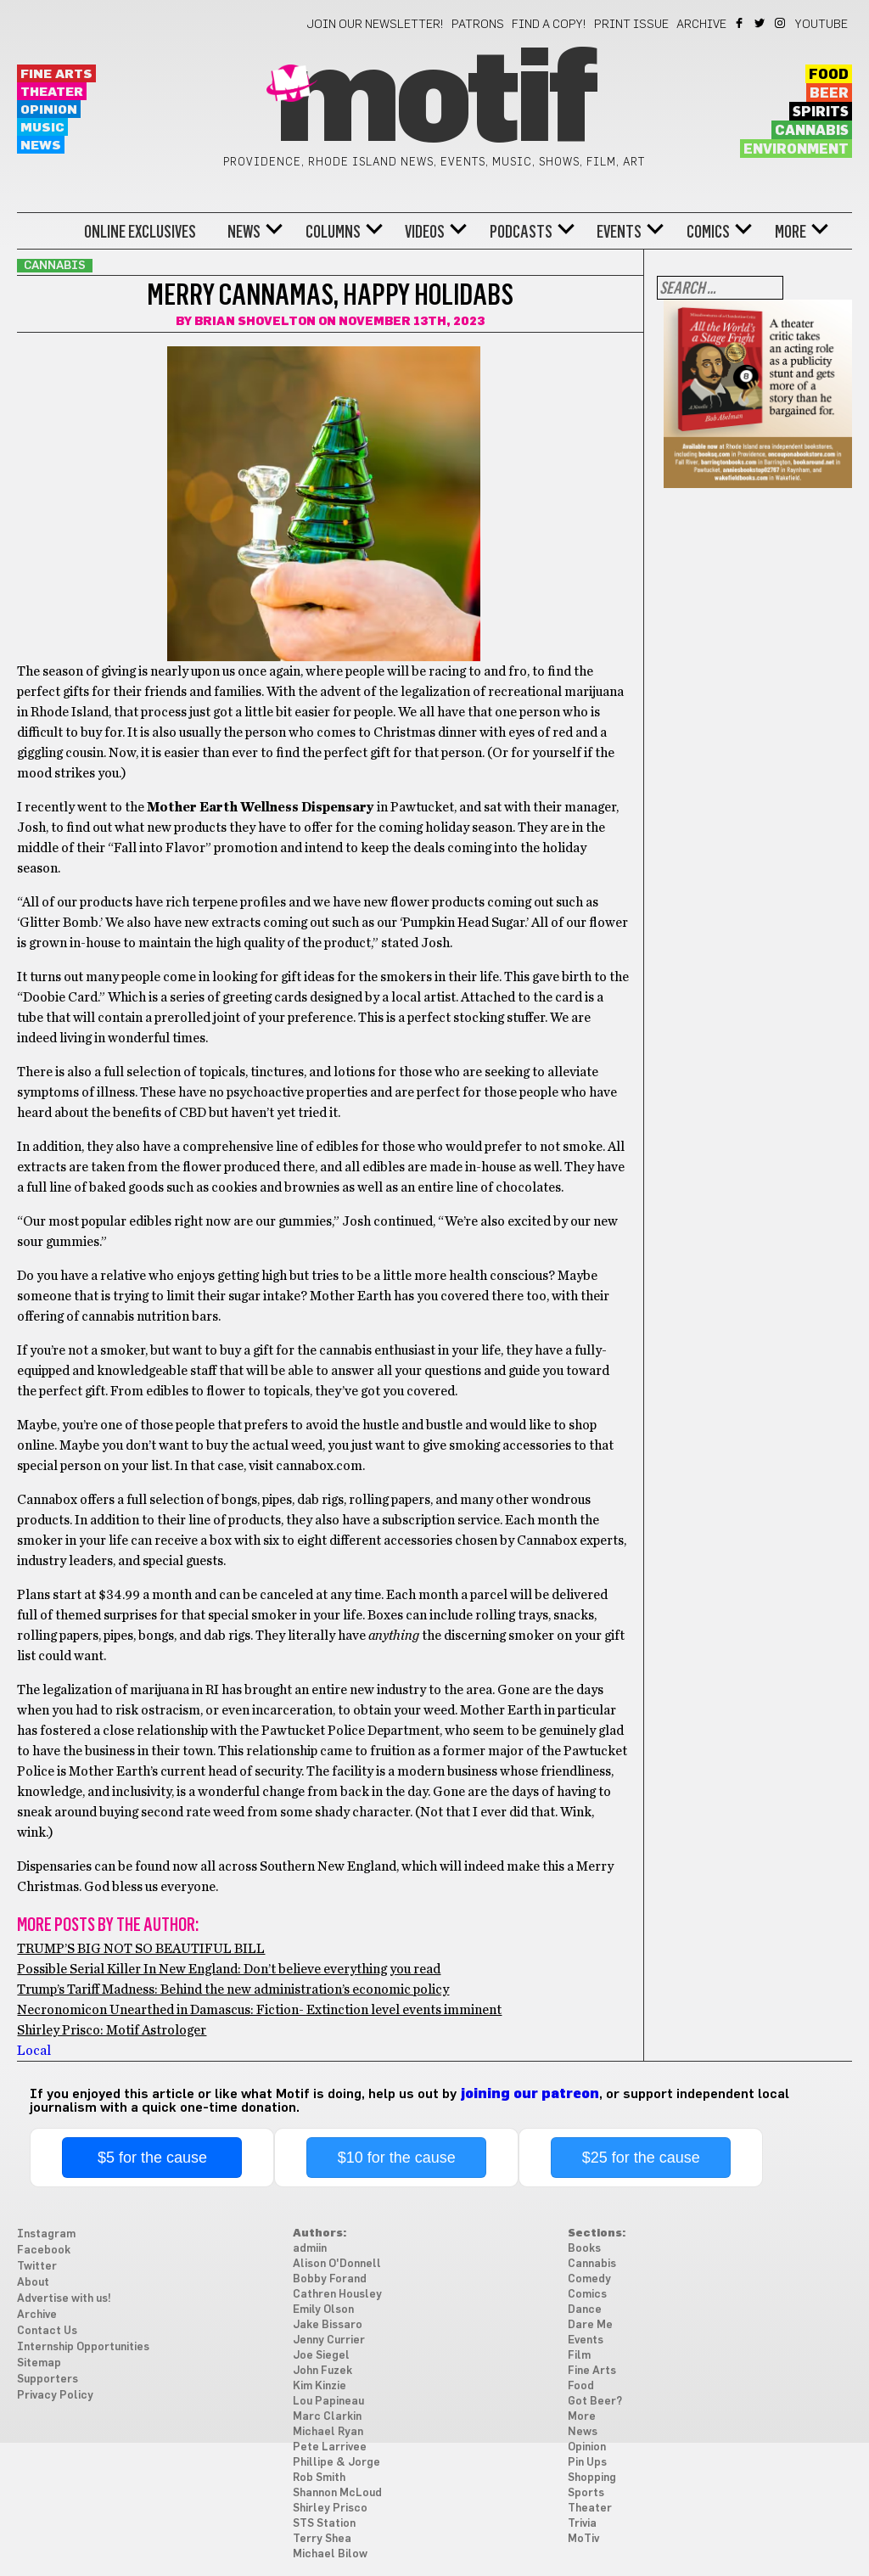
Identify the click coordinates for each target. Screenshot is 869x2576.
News (40, 145)
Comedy (589, 2279)
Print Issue (631, 25)
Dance (585, 2309)
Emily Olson (323, 2309)
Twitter (760, 23)
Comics (708, 232)
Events (619, 232)
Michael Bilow (330, 2554)
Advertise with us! (64, 2298)
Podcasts (521, 232)
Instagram (781, 23)
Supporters (47, 2379)
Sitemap (39, 2363)
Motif (434, 101)
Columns (333, 232)
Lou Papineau (328, 2401)
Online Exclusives (140, 232)
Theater (51, 92)
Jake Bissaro (327, 2325)
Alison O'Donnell (337, 2264)
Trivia (582, 2523)
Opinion (48, 110)
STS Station (324, 2523)
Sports (586, 2493)
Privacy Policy (55, 2395)
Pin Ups (587, 2462)
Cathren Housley (337, 2294)
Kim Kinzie (319, 2386)
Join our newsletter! (375, 25)
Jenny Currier (329, 2340)
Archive (701, 25)
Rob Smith (319, 2477)
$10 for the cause (397, 2157)
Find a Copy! (549, 25)
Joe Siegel (321, 2355)
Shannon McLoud (337, 2493)
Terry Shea (322, 2539)
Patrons (477, 25)
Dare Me (590, 2325)
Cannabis (812, 130)
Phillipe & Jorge (336, 2462)
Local (34, 2050)
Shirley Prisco (330, 2508)
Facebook (740, 23)
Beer (829, 93)
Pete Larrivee (330, 2447)
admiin (310, 2248)
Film (579, 2355)
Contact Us (47, 2331)
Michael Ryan (328, 2432)
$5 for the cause (152, 2157)
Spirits (821, 112)
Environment (796, 149)
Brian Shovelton (255, 322)
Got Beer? (595, 2401)
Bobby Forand (330, 2279)
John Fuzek (322, 2371)
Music (42, 127)
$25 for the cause (641, 2157)
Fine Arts (56, 74)
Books (584, 2248)
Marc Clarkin (327, 2416)
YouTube (821, 25)
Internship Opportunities (83, 2347)
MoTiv (583, 2539)
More (790, 232)
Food (829, 74)
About (33, 2282)
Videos (425, 232)
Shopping (592, 2477)
